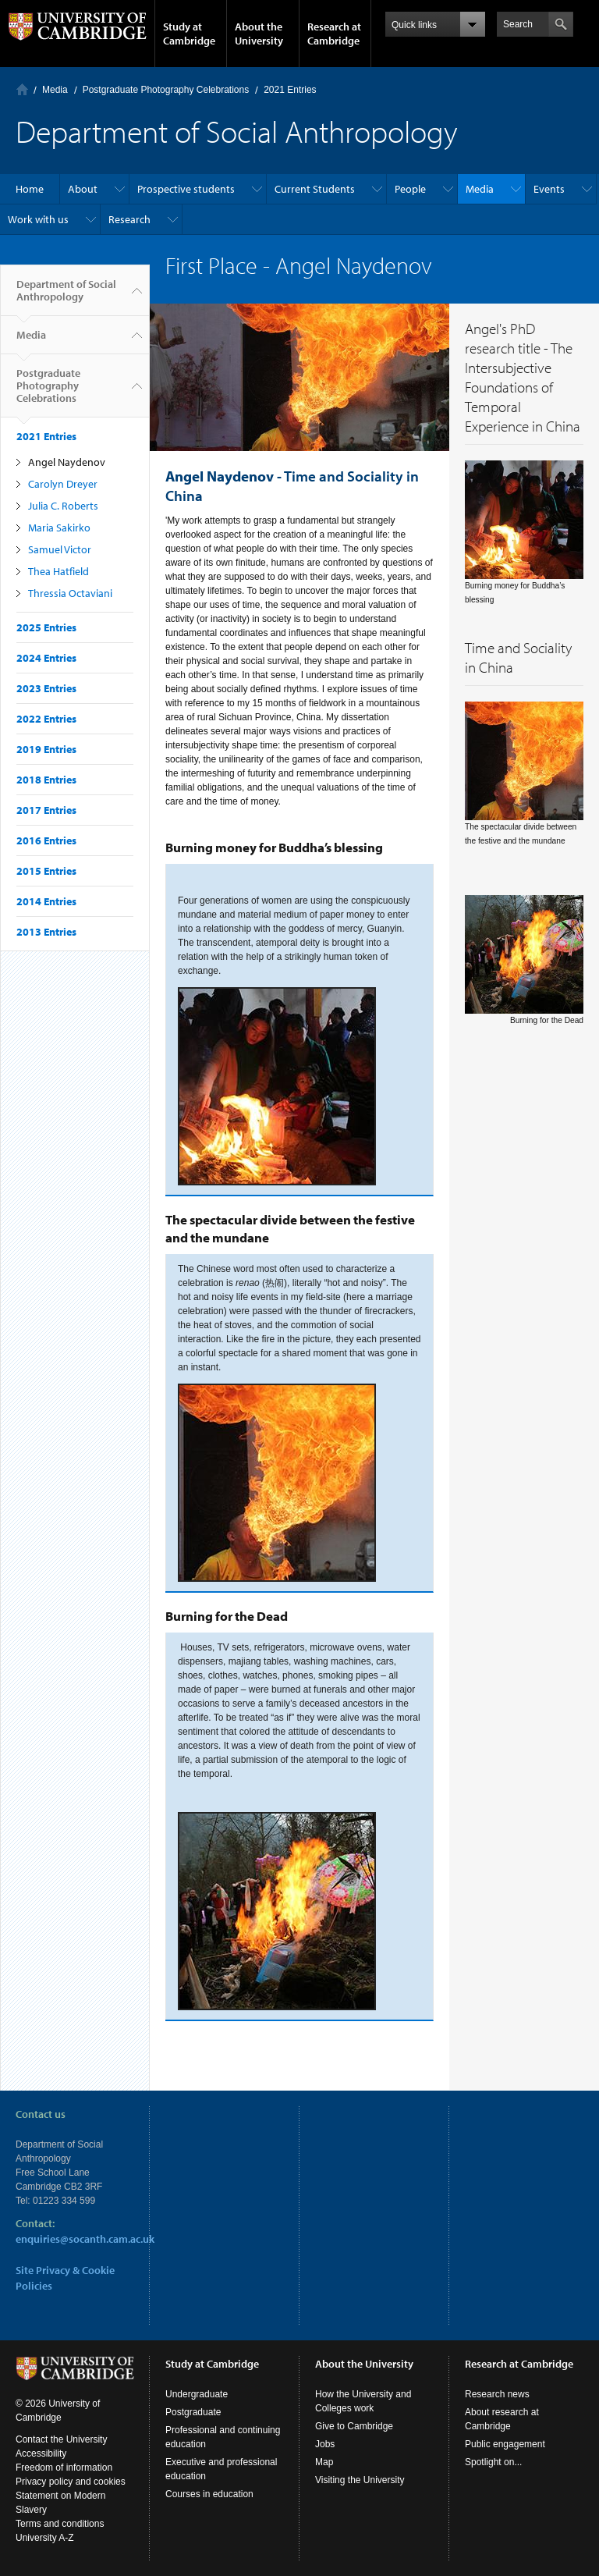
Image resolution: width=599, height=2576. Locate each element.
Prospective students (186, 189)
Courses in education (209, 2494)
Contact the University (61, 2439)
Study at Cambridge (189, 34)
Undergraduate (196, 2394)
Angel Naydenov (66, 462)
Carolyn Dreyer (62, 484)
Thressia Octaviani (70, 593)
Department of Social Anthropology (66, 296)
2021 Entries (290, 89)
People (410, 189)
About (82, 189)
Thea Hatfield (58, 571)
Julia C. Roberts (63, 506)
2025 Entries (46, 627)
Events (549, 189)
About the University (259, 34)
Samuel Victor (59, 549)
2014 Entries (46, 901)
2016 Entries (46, 840)
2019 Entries (46, 749)
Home (22, 89)
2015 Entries (46, 871)
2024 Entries (46, 658)
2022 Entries (46, 719)
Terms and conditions (60, 2523)
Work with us (38, 219)
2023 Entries (46, 688)
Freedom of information (64, 2467)
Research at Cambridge (334, 34)
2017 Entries (46, 810)
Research (129, 219)
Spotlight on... (493, 2462)
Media (55, 89)
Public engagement (505, 2444)
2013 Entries (46, 932)
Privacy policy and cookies (71, 2481)
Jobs (325, 2444)
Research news (497, 2394)
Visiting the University (360, 2480)
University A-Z (45, 2537)
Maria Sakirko (59, 528)
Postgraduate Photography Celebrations (166, 89)
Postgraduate (193, 2412)
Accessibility (41, 2453)
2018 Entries (46, 780)
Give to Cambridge (354, 2426)
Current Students (315, 189)
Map (324, 2462)
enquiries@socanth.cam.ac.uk (85, 2239)
